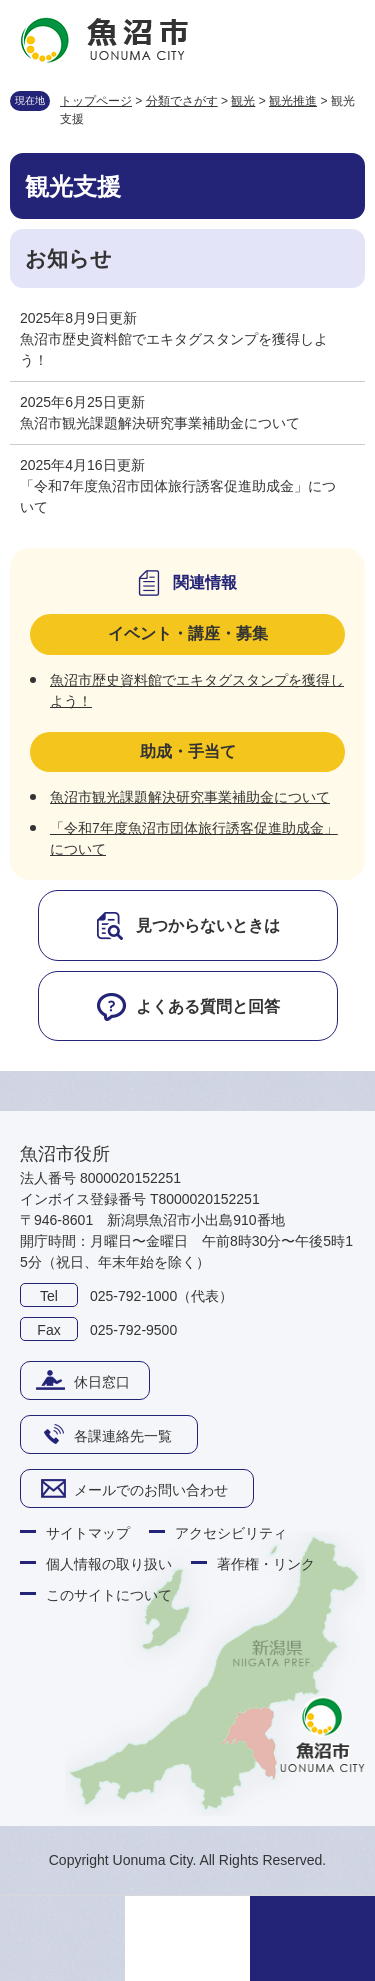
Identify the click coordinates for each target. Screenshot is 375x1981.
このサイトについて (109, 1595)
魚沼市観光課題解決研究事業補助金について (160, 423)
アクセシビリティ (231, 1533)
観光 (243, 101)
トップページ (96, 101)
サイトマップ (88, 1533)
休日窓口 (102, 1382)
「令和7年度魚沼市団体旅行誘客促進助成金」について (178, 496)
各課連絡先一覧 (123, 1436)
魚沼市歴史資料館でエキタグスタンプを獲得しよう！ (174, 349)
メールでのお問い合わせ (151, 1490)
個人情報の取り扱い (109, 1564)
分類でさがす (182, 101)
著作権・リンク (266, 1564)
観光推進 (293, 101)
